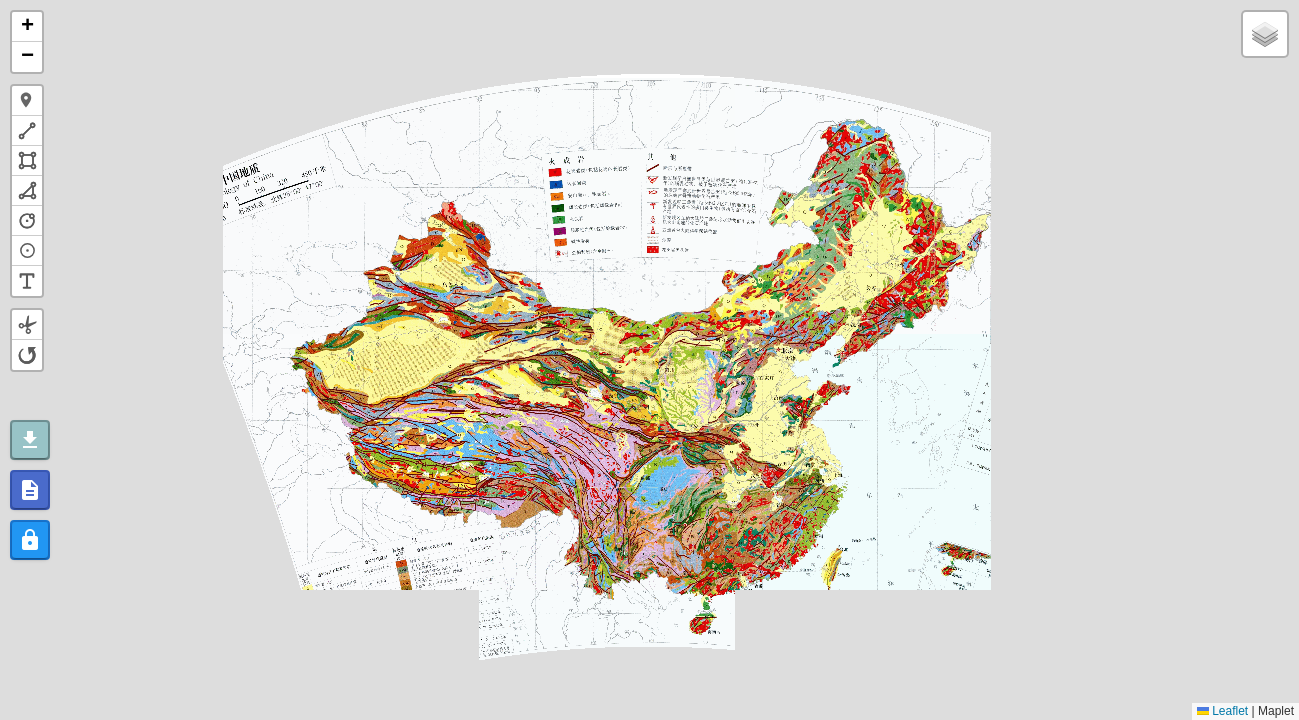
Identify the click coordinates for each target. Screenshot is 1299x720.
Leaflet (1222, 711)
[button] (27, 27)
